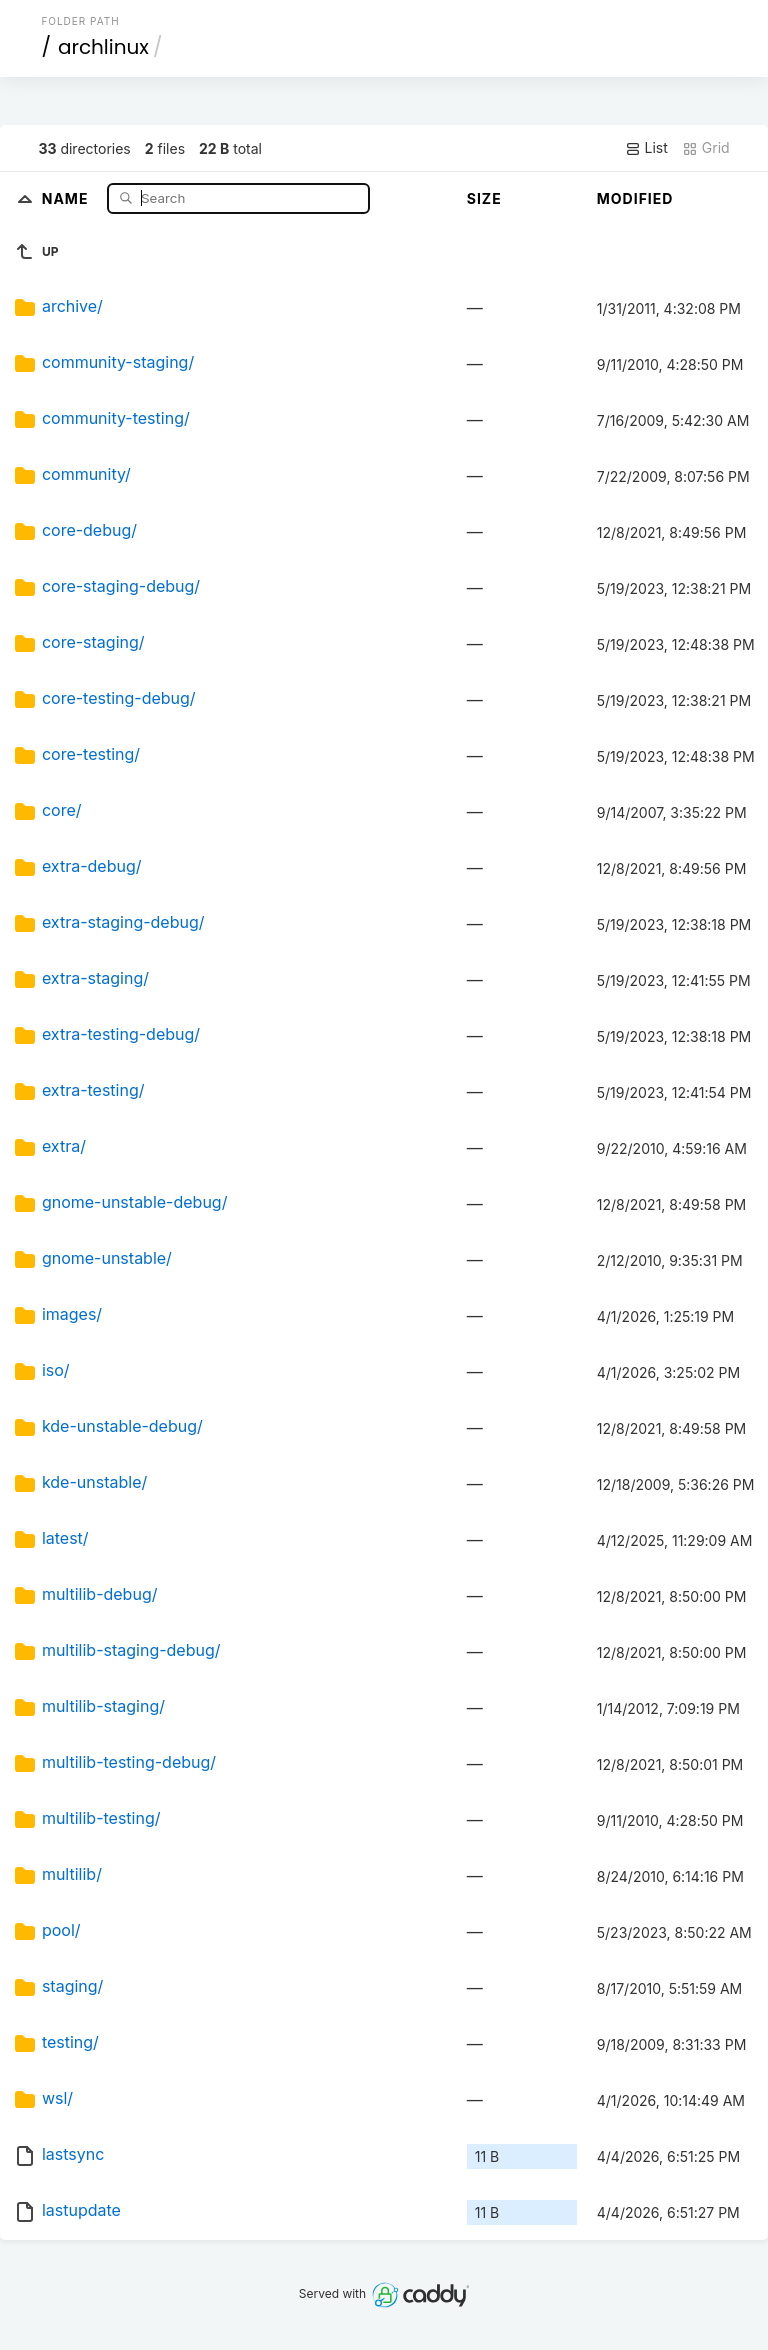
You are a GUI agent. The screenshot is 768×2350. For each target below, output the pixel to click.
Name (67, 197)
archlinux (103, 47)
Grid (706, 148)
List (646, 148)
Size (484, 198)
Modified (635, 198)
